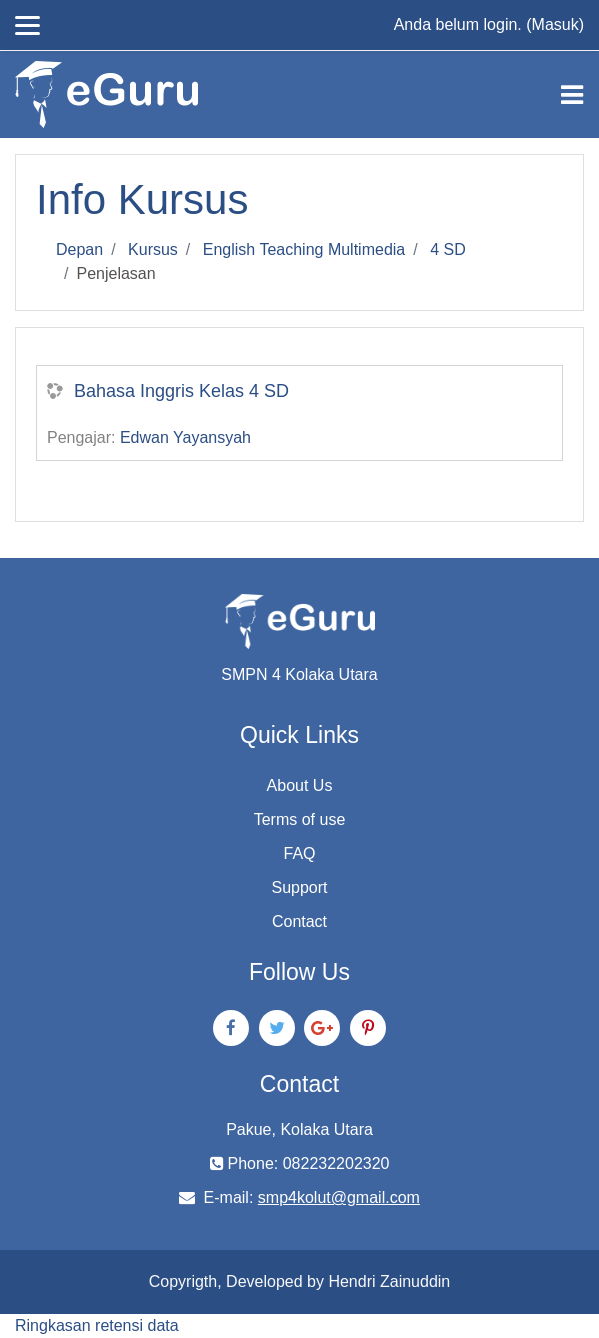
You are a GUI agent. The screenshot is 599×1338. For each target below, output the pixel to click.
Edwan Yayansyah (185, 437)
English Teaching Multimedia (304, 249)
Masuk (555, 24)
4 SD (448, 249)
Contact (299, 921)
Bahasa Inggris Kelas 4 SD (181, 391)
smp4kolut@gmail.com (339, 1197)
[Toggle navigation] (572, 95)
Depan (79, 249)
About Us (300, 785)
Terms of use (300, 819)
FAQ (299, 853)
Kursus (153, 249)
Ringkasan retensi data (97, 1325)
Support (299, 887)
